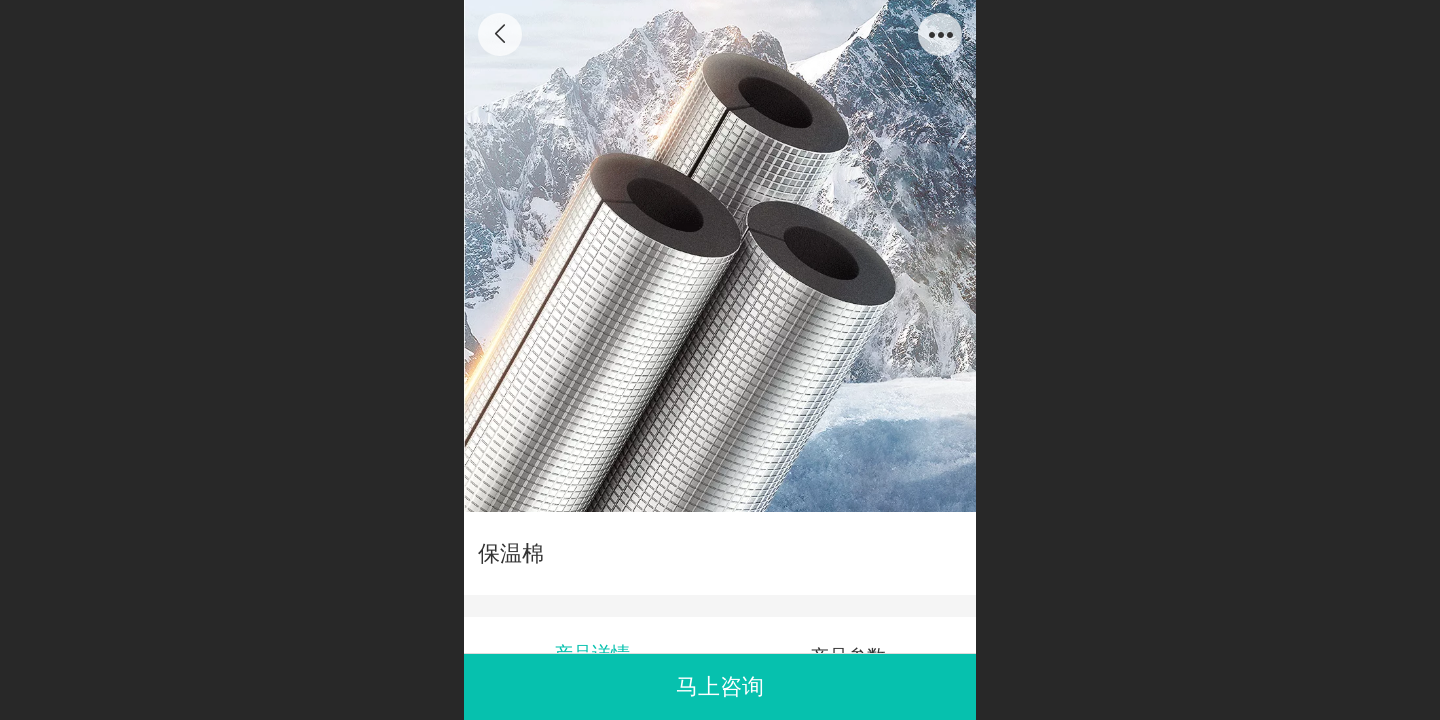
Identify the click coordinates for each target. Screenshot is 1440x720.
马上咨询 (720, 686)
